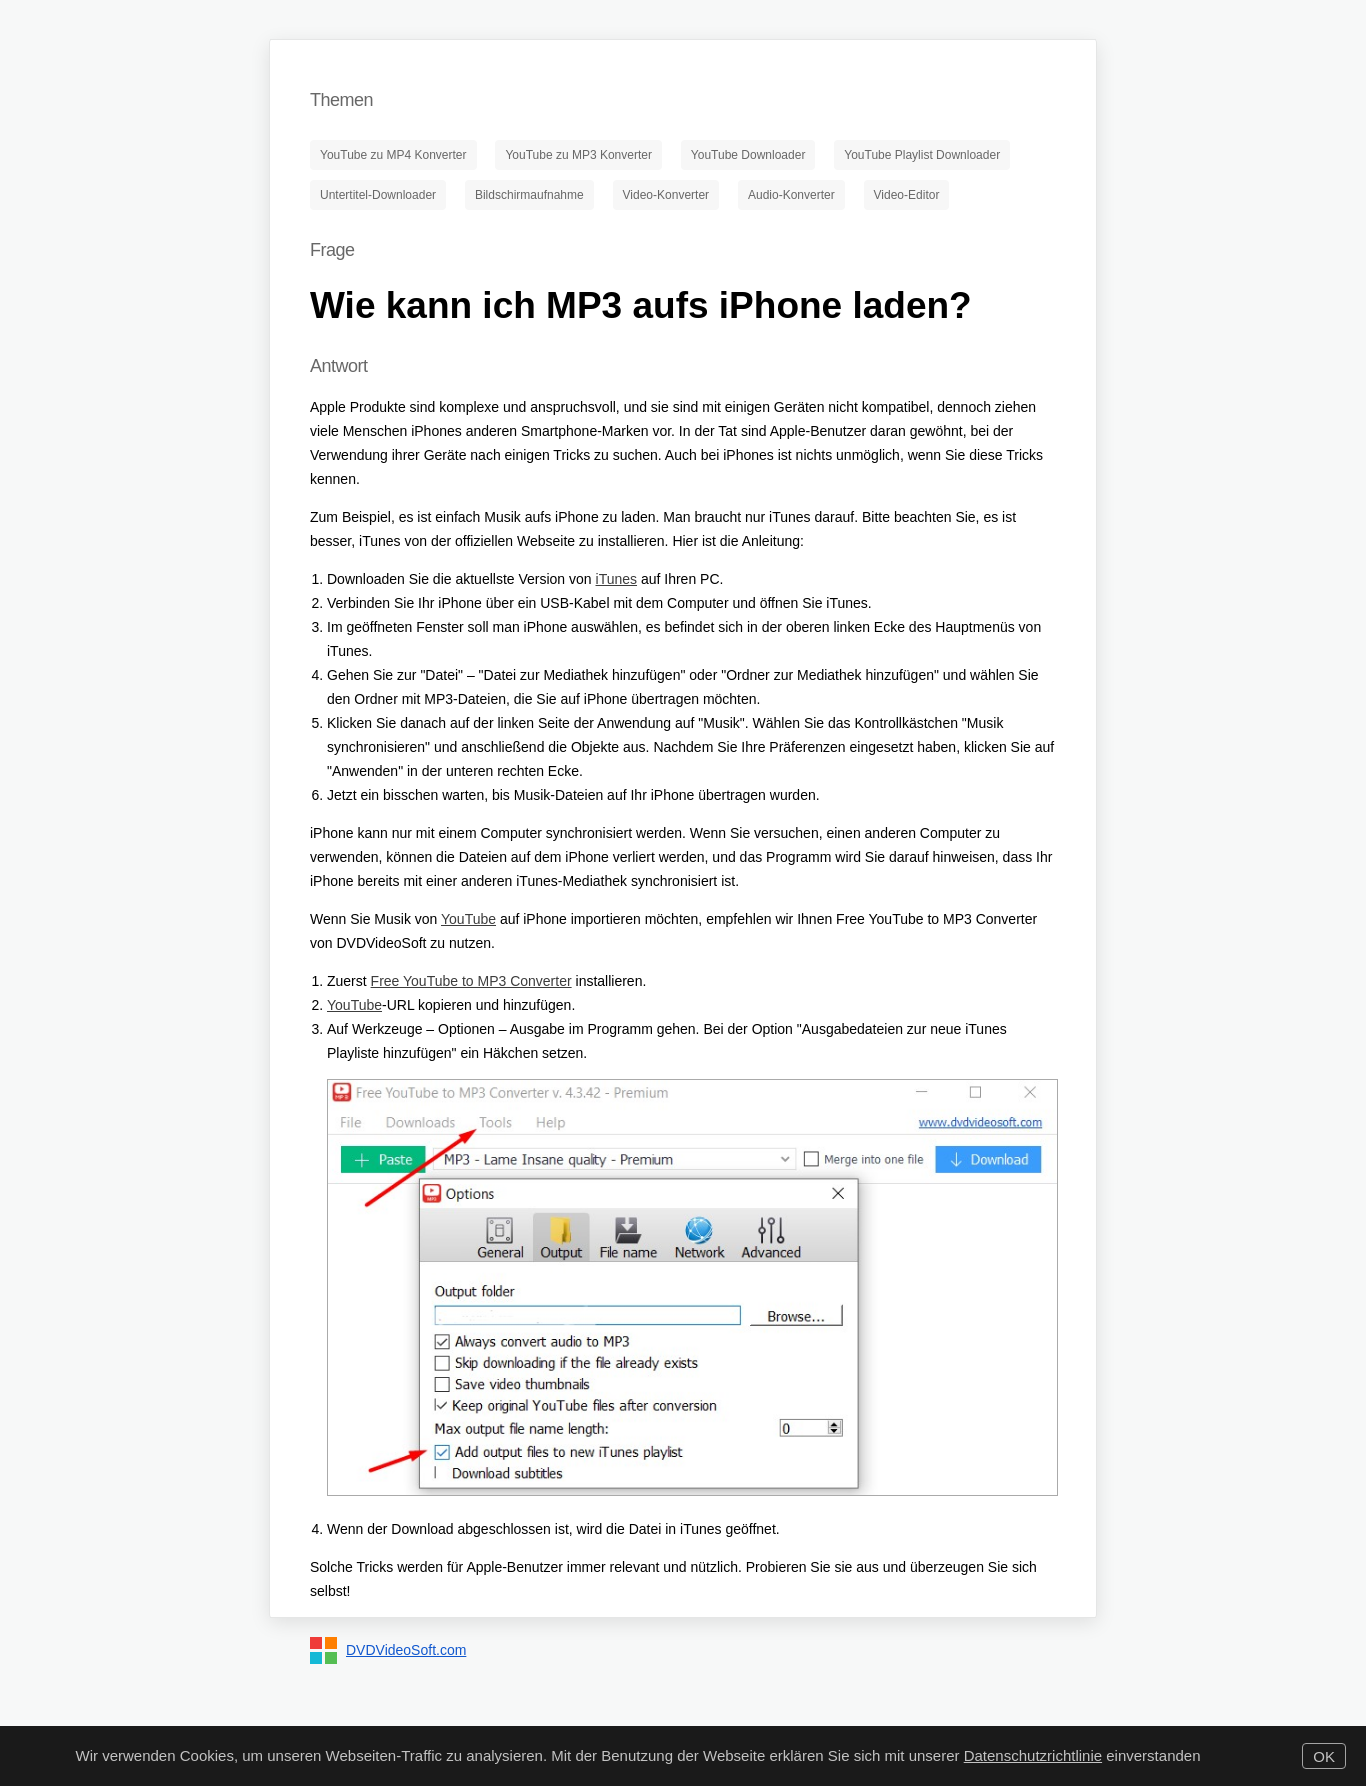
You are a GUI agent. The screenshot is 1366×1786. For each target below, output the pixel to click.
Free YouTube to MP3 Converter (471, 981)
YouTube (468, 919)
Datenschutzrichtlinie (1033, 1755)
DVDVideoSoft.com (406, 1650)
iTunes (617, 579)
